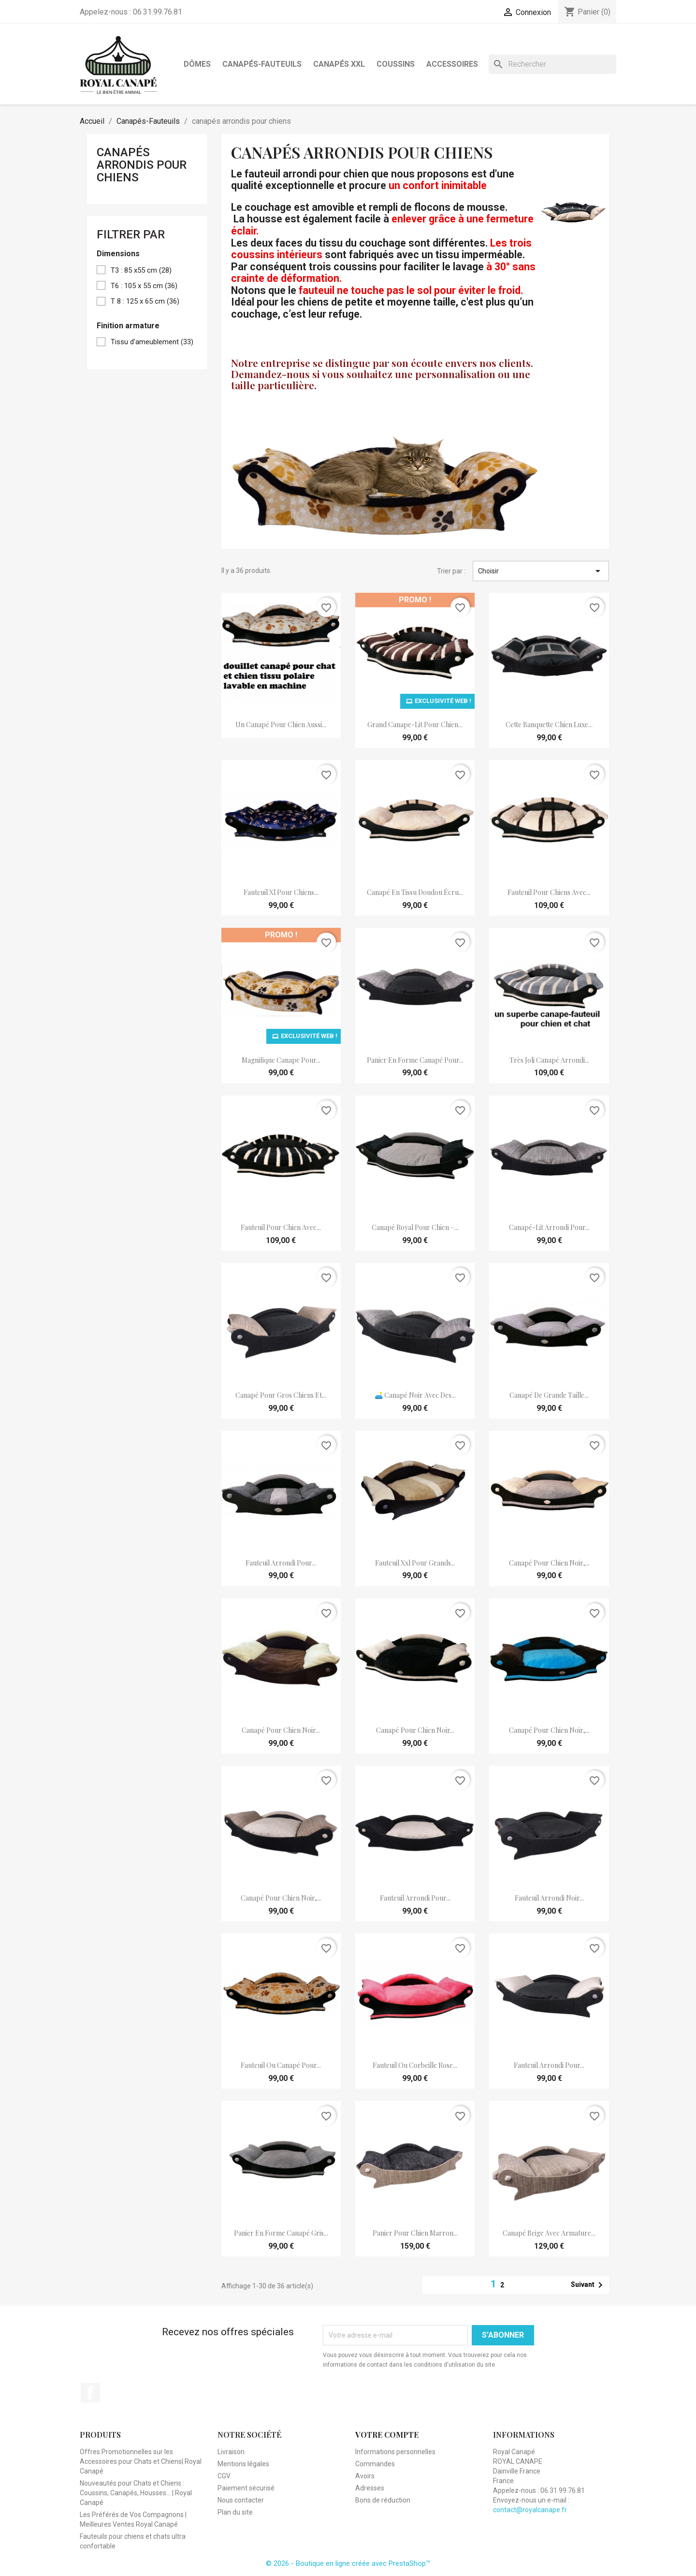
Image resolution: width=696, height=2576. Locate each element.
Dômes (197, 64)
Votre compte (387, 2435)
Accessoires (452, 64)
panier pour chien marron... (415, 2233)
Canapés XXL (339, 64)
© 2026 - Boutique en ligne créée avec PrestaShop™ (348, 2563)
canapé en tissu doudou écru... (415, 892)
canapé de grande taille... (549, 1395)
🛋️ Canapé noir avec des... (415, 1395)
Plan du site (235, 2512)
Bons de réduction (382, 2500)
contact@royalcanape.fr (530, 2510)
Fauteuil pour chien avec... (281, 1227)
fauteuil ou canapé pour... (281, 2065)
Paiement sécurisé (246, 2488)
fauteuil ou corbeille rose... (415, 2065)
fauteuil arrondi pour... (281, 1562)
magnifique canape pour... (281, 1060)
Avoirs (365, 2476)
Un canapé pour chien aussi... (280, 724)
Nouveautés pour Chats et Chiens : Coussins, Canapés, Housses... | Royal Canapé (136, 2492)
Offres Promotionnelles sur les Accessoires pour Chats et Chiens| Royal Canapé (141, 2461)
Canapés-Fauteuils (262, 64)
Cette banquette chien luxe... (549, 724)
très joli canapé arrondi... (549, 1060)
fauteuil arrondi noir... (549, 1898)
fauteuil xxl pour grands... (415, 1562)
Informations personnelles (395, 2452)
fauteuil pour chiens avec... (549, 892)
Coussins (396, 64)
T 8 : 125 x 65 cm (145, 301)
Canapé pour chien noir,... (549, 1562)
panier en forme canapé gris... (281, 2233)
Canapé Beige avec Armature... (549, 2233)
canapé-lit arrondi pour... (549, 1227)
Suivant (588, 2285)
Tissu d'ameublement (152, 341)
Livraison (231, 2452)
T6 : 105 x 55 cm (144, 285)
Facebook (90, 2392)
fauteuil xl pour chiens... (281, 892)
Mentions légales (243, 2464)
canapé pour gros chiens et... (280, 1395)
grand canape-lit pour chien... (415, 724)
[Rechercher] (552, 64)
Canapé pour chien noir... (281, 1730)
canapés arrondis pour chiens (142, 165)
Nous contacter (241, 2500)
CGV (224, 2476)
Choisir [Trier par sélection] (541, 571)
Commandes (375, 2464)
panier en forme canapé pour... (415, 1060)
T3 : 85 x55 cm (141, 270)
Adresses (369, 2488)
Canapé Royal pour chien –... (415, 1227)
